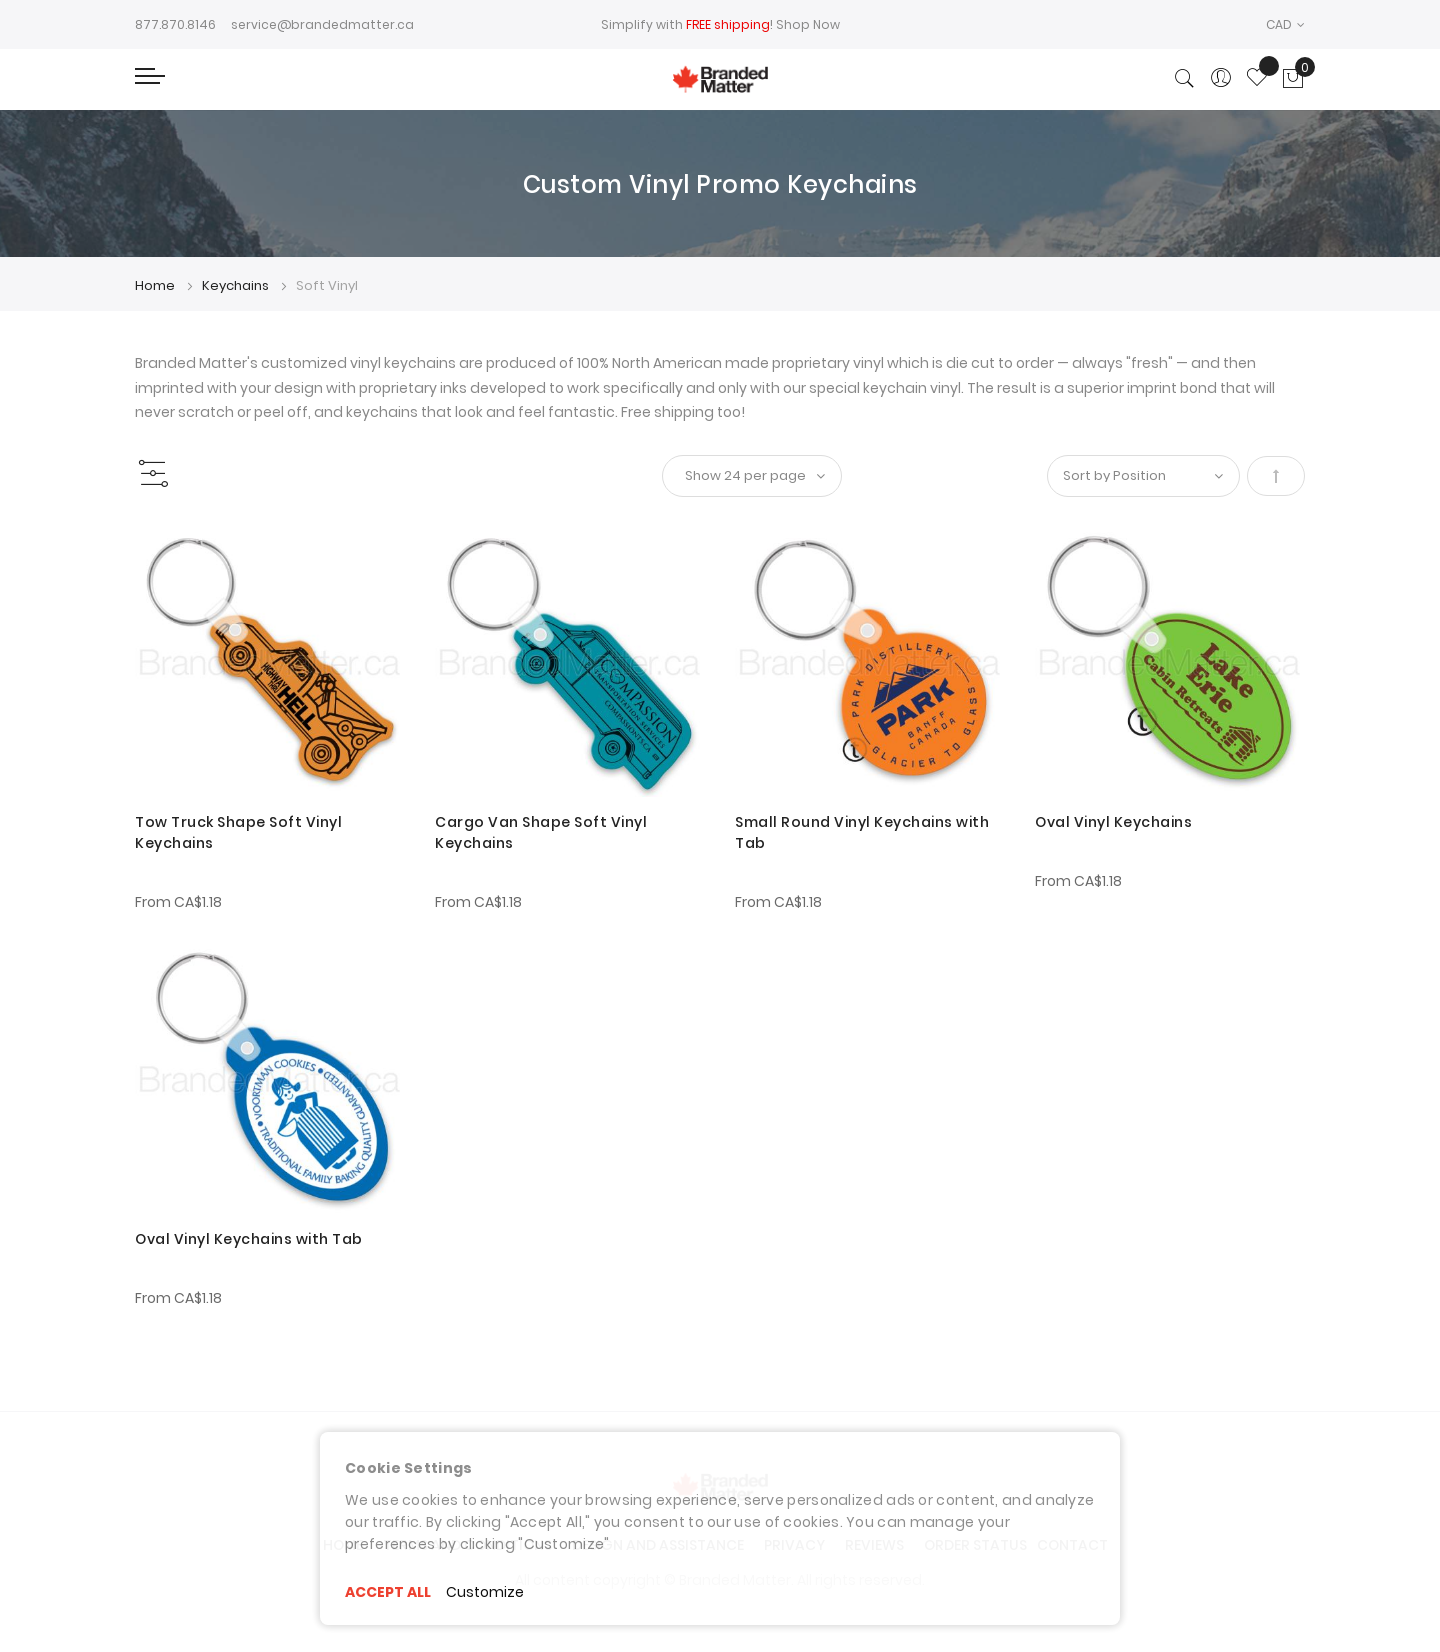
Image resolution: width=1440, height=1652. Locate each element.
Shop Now (808, 24)
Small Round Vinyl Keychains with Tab (862, 832)
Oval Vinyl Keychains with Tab (249, 1239)
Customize (485, 1592)
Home (156, 285)
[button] (1285, 24)
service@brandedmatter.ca (322, 24)
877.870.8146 (175, 24)
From (178, 902)
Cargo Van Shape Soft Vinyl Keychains (541, 832)
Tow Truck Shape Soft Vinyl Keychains (238, 832)
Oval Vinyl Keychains (1113, 822)
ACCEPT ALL (388, 1592)
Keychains (237, 285)
